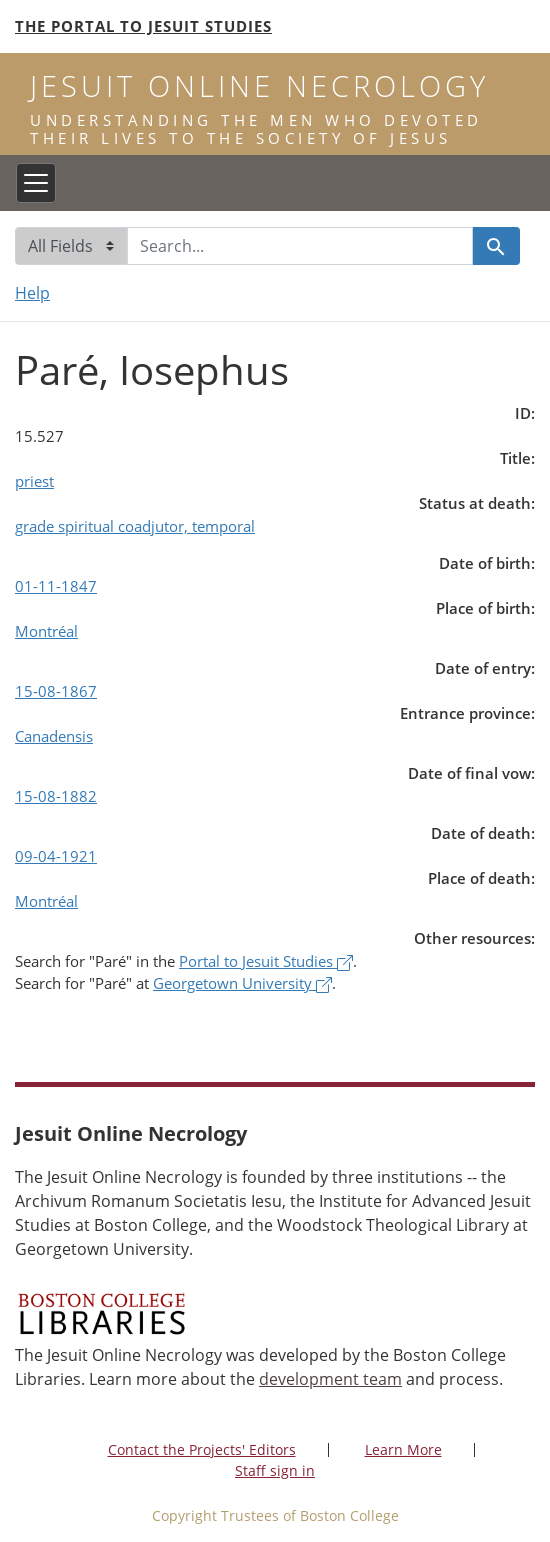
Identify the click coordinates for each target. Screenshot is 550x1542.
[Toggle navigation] (36, 183)
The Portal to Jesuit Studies (143, 26)
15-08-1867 (56, 691)
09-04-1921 (56, 856)
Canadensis (54, 736)
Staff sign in (275, 1470)
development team (330, 1379)
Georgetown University (242, 983)
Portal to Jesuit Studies (266, 961)
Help (32, 293)
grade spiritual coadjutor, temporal (135, 526)
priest (34, 481)
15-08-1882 (56, 796)
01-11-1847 (56, 586)
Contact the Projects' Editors (202, 1449)
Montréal (46, 631)
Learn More (403, 1449)
